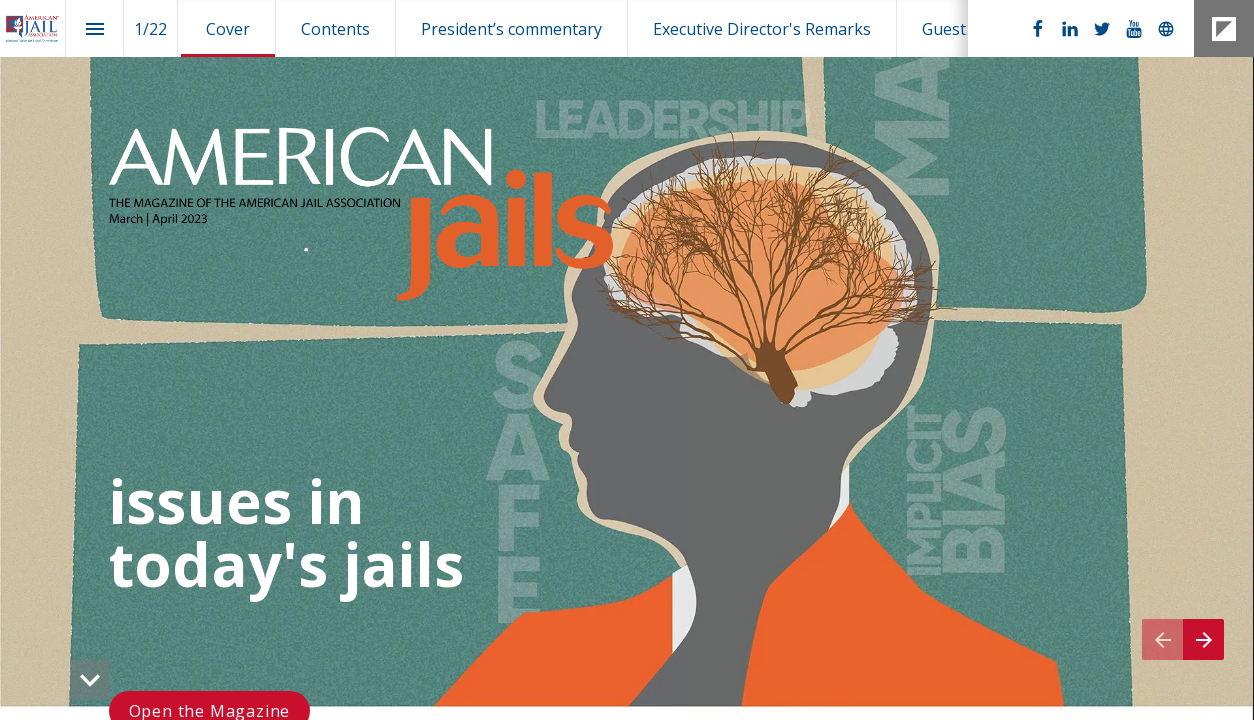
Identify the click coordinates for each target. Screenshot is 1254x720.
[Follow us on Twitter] (1102, 29)
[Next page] (1203, 639)
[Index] (94, 28)
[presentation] (627, 360)
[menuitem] (228, 28)
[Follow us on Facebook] (1038, 29)
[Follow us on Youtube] (1134, 29)
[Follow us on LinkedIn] (1070, 29)
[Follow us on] (1166, 29)
